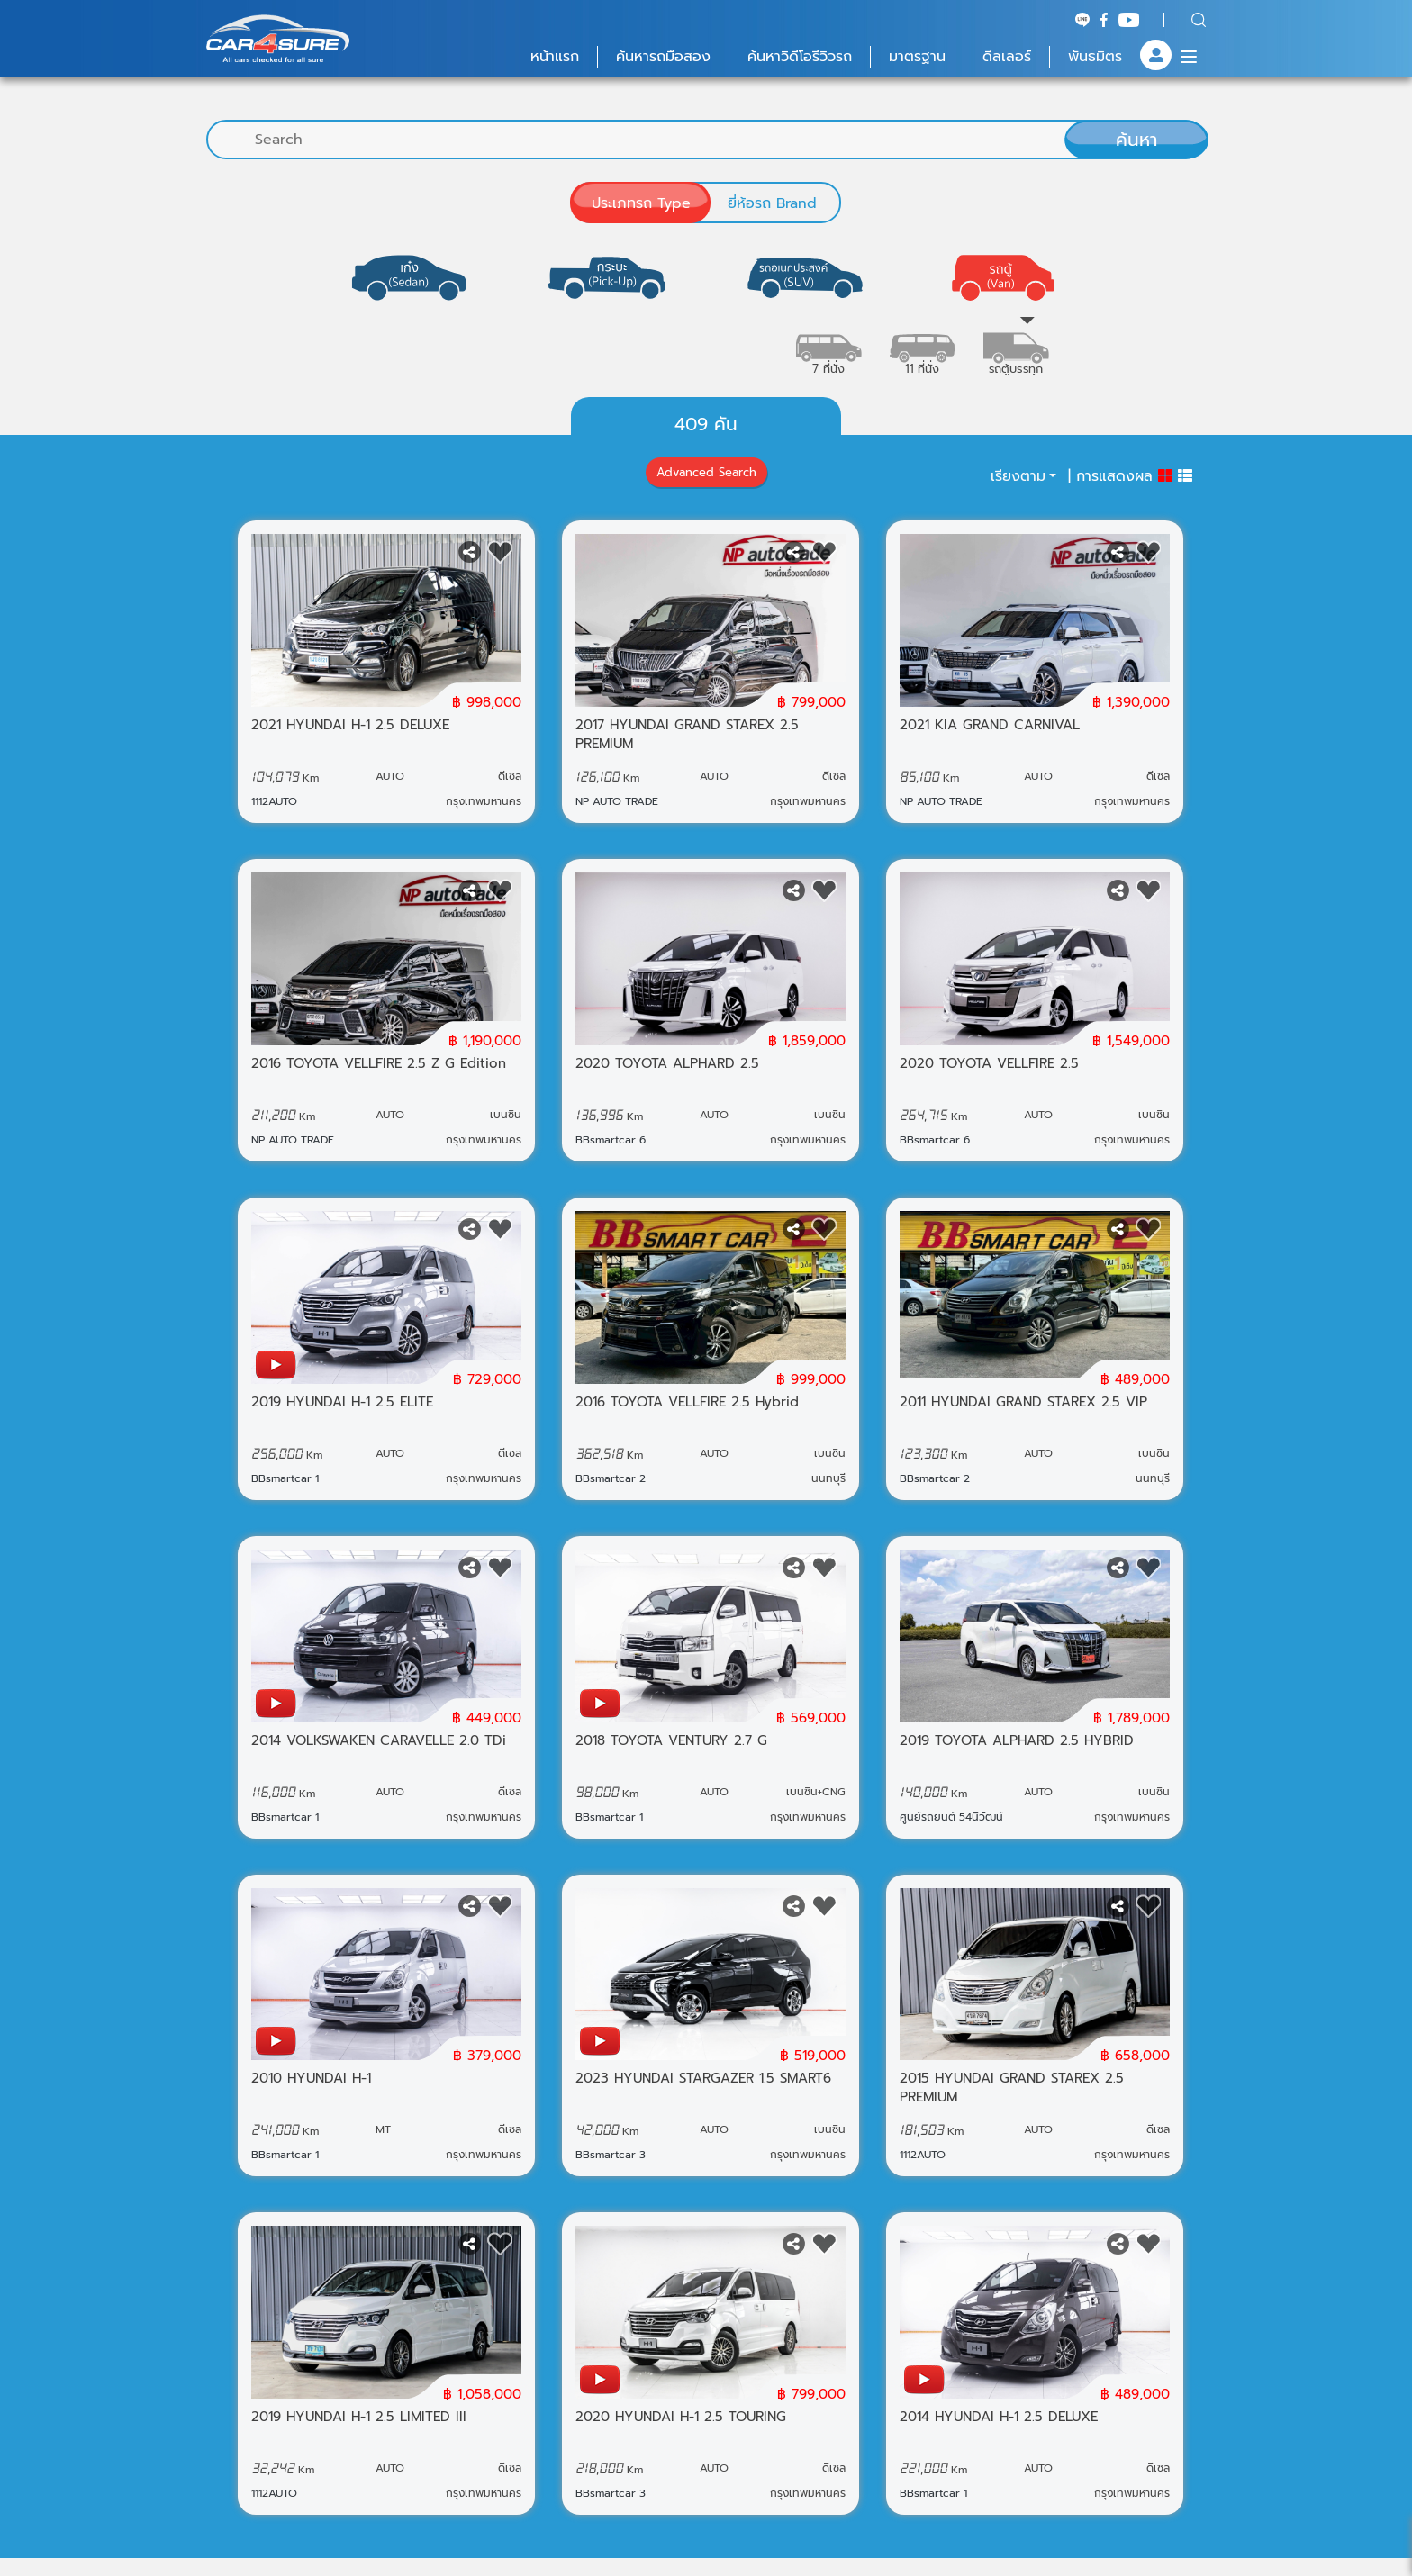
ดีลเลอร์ (1006, 57)
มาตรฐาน (917, 57)
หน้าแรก (554, 57)
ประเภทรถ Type (641, 203)
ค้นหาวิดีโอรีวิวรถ (799, 57)
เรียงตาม (1018, 476)
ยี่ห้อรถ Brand (772, 203)
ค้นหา (1136, 139)
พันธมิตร (1095, 57)
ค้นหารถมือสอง (663, 57)
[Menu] (1189, 56)
